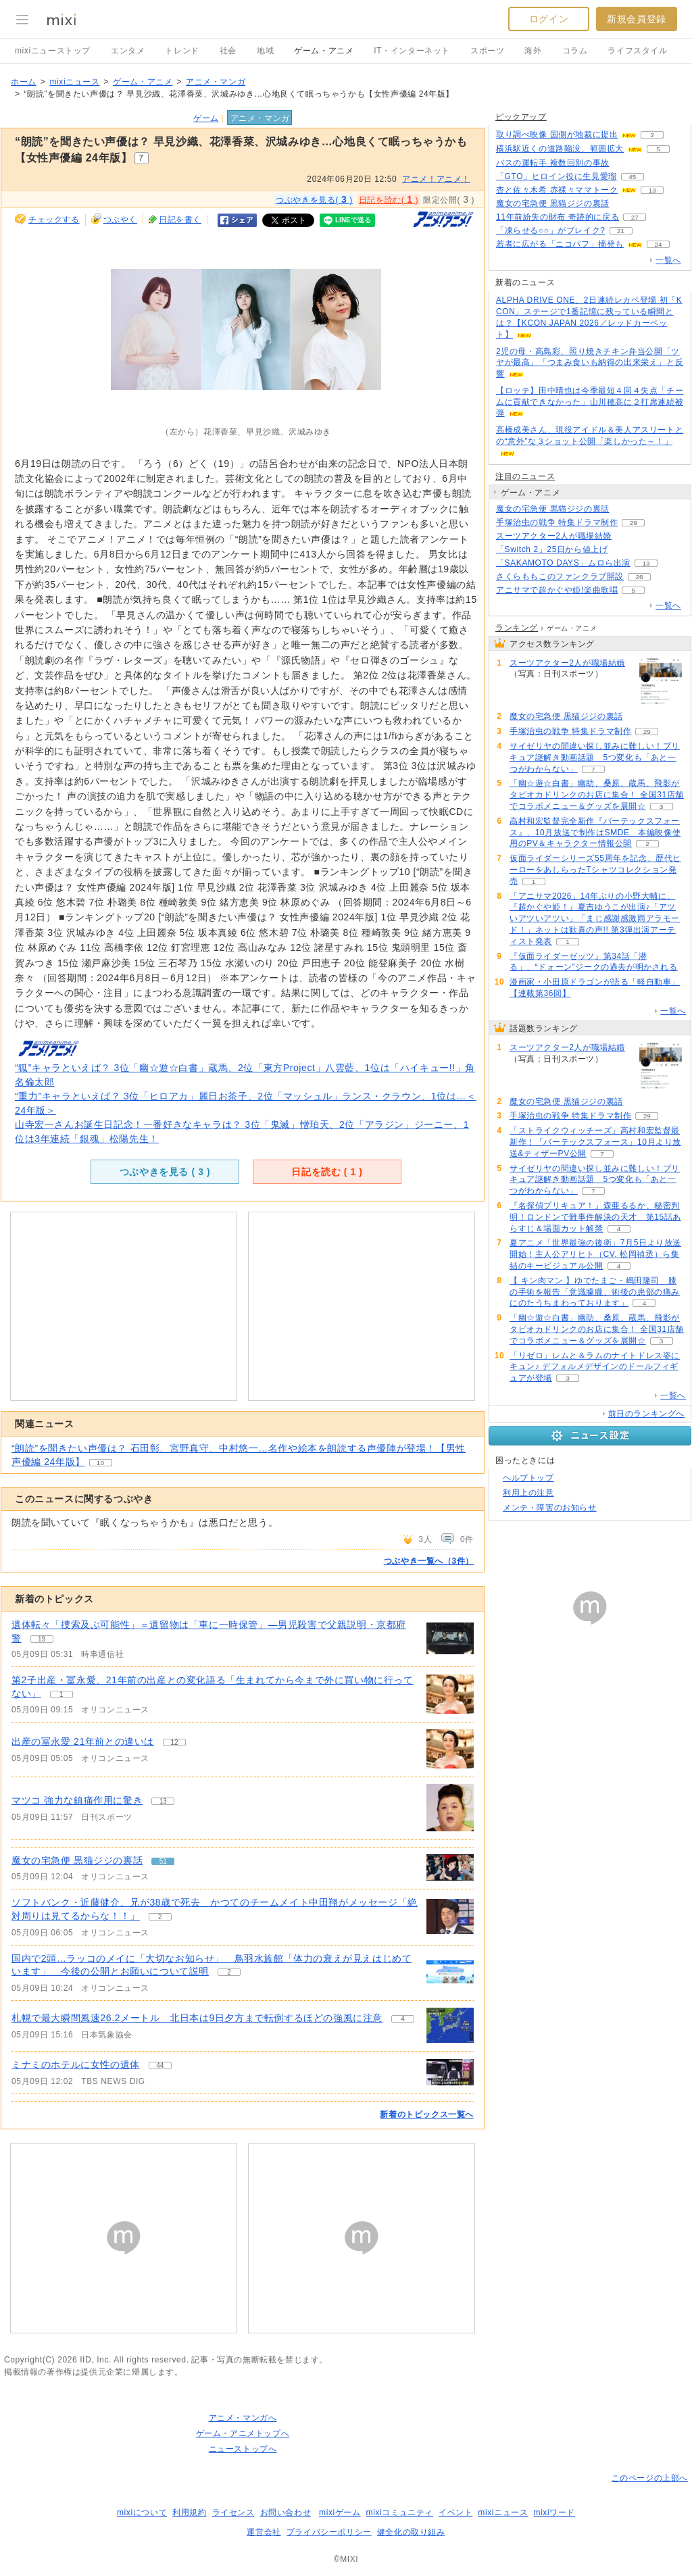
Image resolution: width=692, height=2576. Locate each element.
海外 (532, 50)
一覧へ (668, 260)
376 (623, 549)
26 (639, 576)
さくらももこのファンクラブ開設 (560, 576)
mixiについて (142, 2512)
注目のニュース (525, 476)
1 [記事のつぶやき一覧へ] (61, 1694)
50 (624, 203)
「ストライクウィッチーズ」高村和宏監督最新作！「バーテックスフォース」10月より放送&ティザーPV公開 (595, 1142)
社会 (228, 50)
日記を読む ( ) (326, 1171)
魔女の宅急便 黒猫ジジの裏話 (77, 1860)
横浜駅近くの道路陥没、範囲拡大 (560, 148)
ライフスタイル (637, 50)
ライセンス (233, 2512)
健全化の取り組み (411, 2532)
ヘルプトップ (528, 1478)
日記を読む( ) (388, 199)
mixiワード (554, 2512)
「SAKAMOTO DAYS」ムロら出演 (563, 563)
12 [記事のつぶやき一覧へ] (174, 1742)
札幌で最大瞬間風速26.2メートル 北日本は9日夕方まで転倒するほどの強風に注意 (196, 2017)
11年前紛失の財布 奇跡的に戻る (557, 217)
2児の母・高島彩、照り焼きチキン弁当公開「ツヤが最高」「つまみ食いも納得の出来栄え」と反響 (589, 363)
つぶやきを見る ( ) (165, 1171)
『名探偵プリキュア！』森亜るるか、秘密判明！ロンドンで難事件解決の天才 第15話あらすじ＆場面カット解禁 (595, 1217)
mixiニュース (74, 81)
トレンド (182, 50)
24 (658, 244)
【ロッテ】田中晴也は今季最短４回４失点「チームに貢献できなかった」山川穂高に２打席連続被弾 (589, 402)
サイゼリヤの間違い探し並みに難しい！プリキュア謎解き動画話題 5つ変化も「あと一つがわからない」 (595, 757)
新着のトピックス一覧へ (427, 2114)
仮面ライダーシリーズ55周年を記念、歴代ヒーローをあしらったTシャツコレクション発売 (595, 869)
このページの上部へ (650, 2478)
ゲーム (206, 118)
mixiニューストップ (53, 50)
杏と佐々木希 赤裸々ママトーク (557, 190)
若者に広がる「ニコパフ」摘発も (560, 244)
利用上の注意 (528, 1492)
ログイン (548, 19)
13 (652, 190)
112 (625, 163)
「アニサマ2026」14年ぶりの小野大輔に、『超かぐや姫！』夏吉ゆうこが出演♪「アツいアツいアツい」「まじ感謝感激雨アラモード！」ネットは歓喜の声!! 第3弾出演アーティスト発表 (595, 918)
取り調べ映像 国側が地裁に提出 (557, 134)
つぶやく (120, 219)
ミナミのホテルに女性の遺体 (75, 2064)
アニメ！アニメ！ (436, 179)
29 (633, 522)
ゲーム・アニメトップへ (243, 2433)
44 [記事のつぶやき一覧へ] (160, 2065)
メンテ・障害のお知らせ (550, 1507)
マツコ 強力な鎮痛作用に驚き (77, 1800)
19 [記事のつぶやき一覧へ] (41, 1639)
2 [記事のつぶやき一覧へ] (160, 1917)
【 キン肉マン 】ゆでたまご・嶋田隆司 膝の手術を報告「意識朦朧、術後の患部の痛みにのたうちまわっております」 (595, 1292)
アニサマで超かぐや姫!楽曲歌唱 (557, 590)
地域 (265, 50)
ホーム (23, 81)
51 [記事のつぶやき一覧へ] (163, 1861)
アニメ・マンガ (215, 81)
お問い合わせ (286, 2512)
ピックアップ (521, 117)
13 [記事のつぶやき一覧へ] (163, 1801)
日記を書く (180, 219)
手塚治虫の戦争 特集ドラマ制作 (557, 522)
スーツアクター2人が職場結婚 (554, 536)
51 (624, 509)
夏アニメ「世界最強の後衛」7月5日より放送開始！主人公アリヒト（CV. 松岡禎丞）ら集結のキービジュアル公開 (595, 1254)
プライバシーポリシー (329, 2532)
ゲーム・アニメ (323, 50)
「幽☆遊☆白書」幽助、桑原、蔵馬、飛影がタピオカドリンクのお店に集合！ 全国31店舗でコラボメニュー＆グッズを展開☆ (597, 794)
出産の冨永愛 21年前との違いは (82, 1741)
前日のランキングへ (646, 1413)
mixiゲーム (340, 2512)
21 (620, 230)
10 (101, 1462)
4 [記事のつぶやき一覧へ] (403, 2019)
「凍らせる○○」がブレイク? (551, 230)
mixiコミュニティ (399, 2512)
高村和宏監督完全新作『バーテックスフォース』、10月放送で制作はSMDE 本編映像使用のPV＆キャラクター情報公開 (595, 832)
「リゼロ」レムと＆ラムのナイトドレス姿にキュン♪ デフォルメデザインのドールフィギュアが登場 (595, 1367)
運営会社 (263, 2532)
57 (627, 536)
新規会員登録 (636, 19)
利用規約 (189, 2512)
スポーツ (487, 50)
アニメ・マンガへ (243, 2418)
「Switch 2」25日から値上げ (552, 549)
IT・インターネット (412, 50)
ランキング (516, 628)
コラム (575, 50)
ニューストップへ (243, 2449)
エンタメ (128, 50)
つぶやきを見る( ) (314, 199)
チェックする (54, 219)
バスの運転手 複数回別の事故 (553, 163)
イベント (455, 2512)
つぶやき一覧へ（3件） (429, 1561)
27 (635, 217)
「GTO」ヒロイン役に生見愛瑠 (556, 176)
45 (632, 176)
